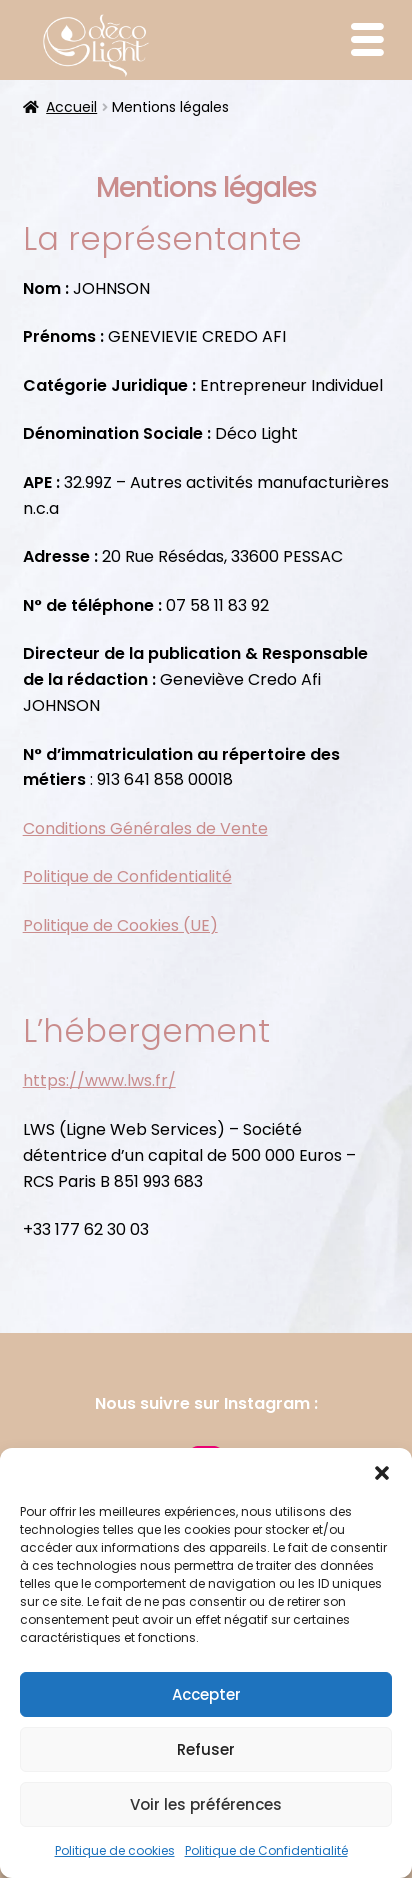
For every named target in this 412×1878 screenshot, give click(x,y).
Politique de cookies (115, 1850)
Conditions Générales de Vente (145, 828)
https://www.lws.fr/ (99, 1080)
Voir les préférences (206, 1804)
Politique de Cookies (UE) (120, 925)
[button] (382, 1473)
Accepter (206, 1694)
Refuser (206, 1749)
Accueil (71, 107)
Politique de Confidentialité (266, 1850)
